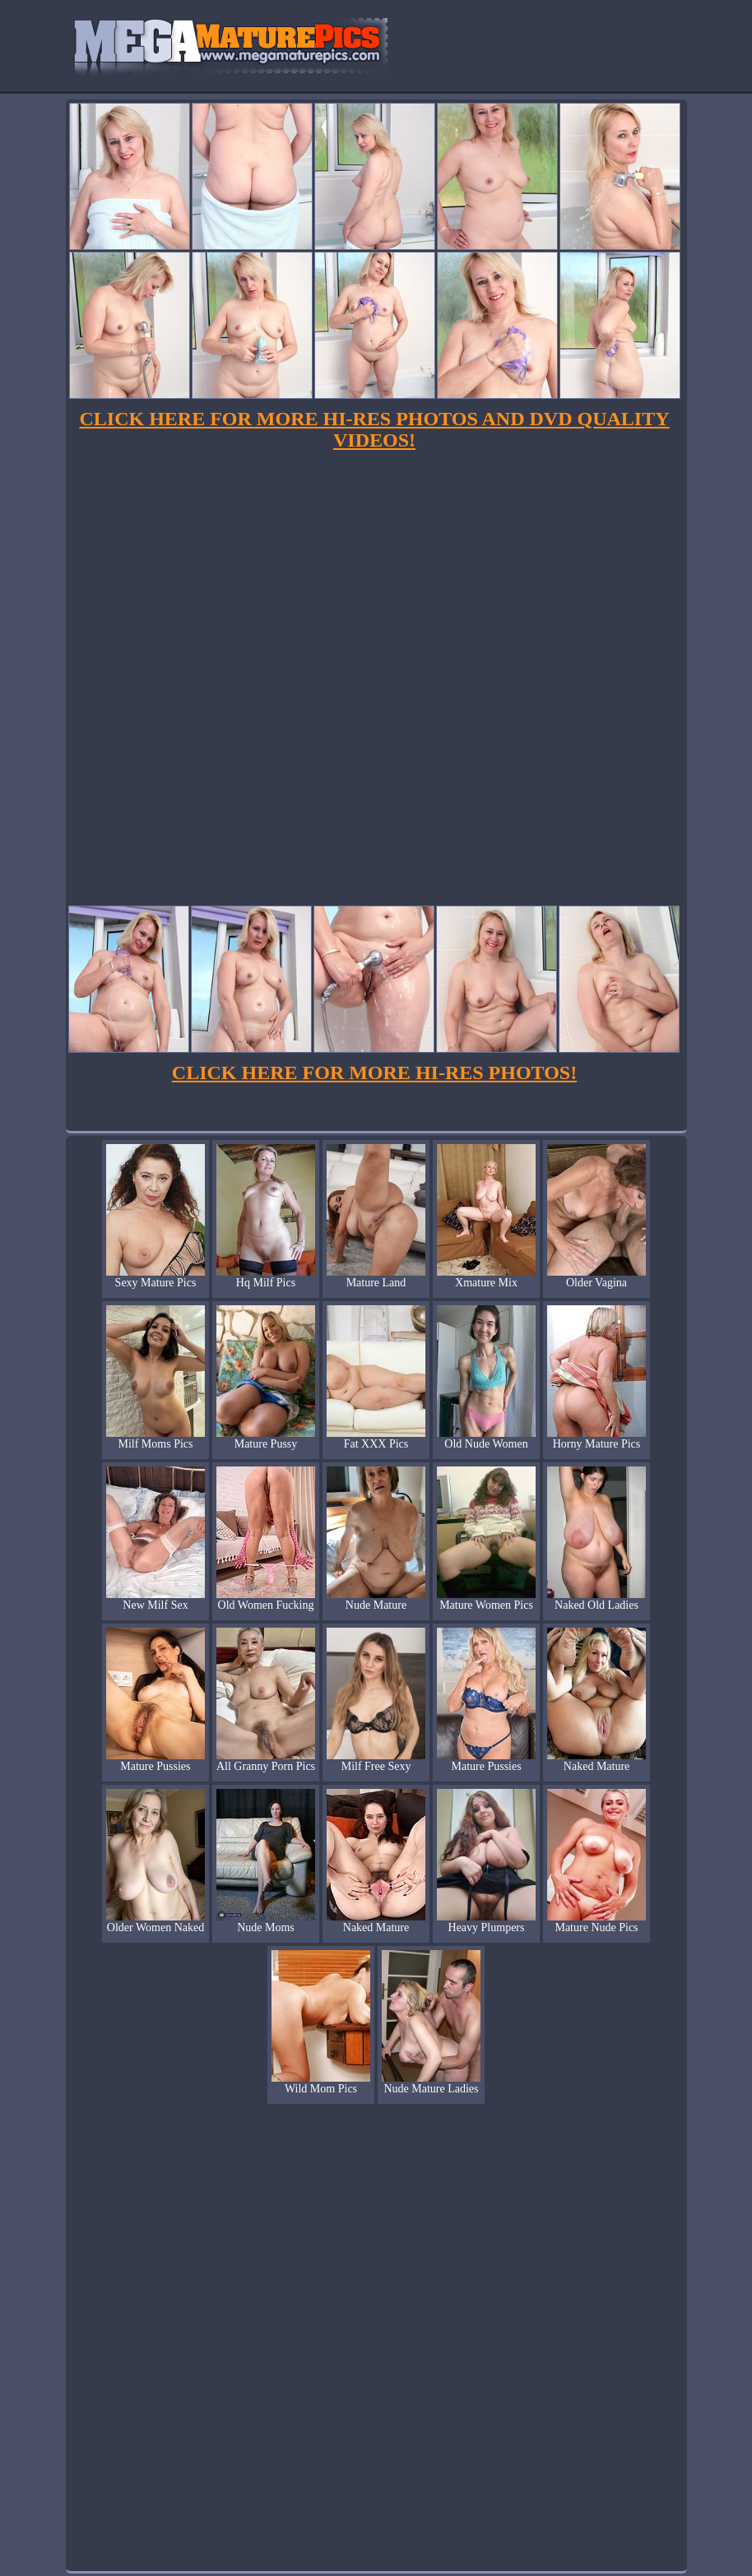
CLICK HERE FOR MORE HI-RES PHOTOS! (374, 1072)
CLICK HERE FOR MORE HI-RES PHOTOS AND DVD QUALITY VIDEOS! (375, 429)
